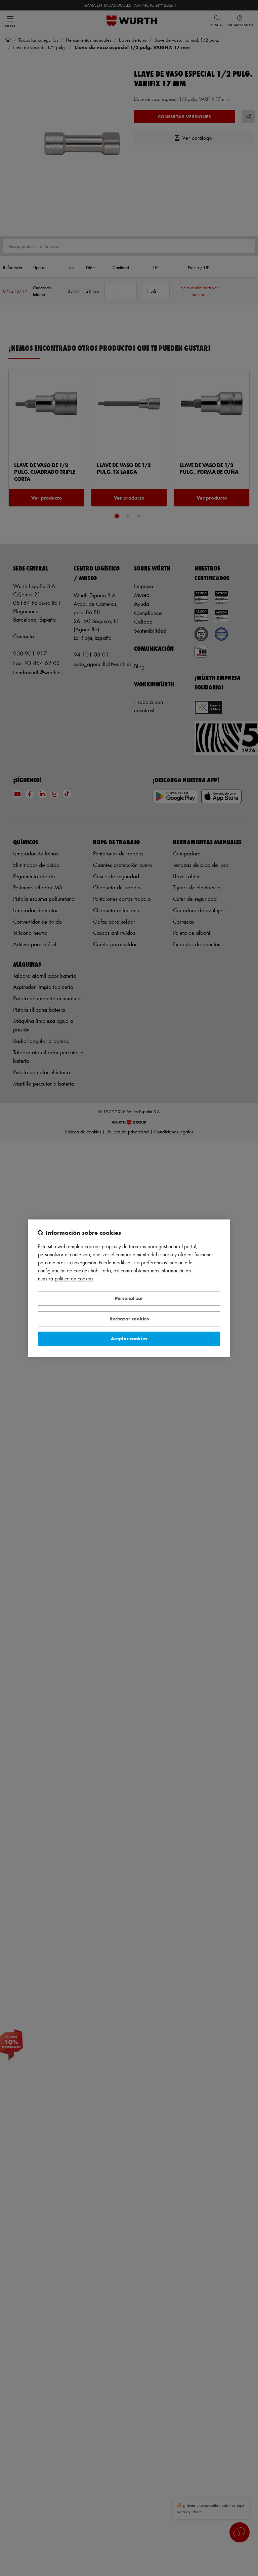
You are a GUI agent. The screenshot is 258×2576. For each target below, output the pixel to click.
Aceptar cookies (129, 1339)
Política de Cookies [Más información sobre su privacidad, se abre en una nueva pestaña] (74, 1278)
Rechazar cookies (129, 1318)
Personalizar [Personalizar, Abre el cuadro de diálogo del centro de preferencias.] (129, 1298)
